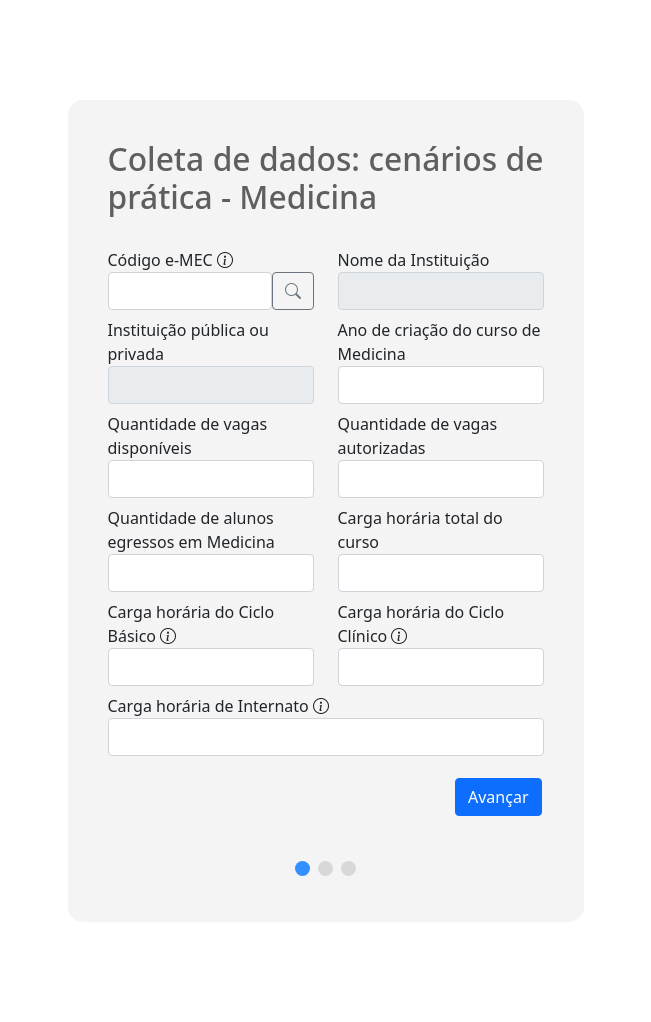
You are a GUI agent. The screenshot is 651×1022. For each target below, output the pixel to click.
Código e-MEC (170, 260)
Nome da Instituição (414, 260)
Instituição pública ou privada (188, 342)
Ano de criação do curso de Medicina (439, 342)
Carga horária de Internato (218, 706)
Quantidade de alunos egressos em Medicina (191, 530)
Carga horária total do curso (420, 530)
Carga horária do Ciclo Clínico (421, 624)
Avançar (498, 797)
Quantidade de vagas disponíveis (188, 436)
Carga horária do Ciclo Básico (191, 624)
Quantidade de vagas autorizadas (418, 436)
